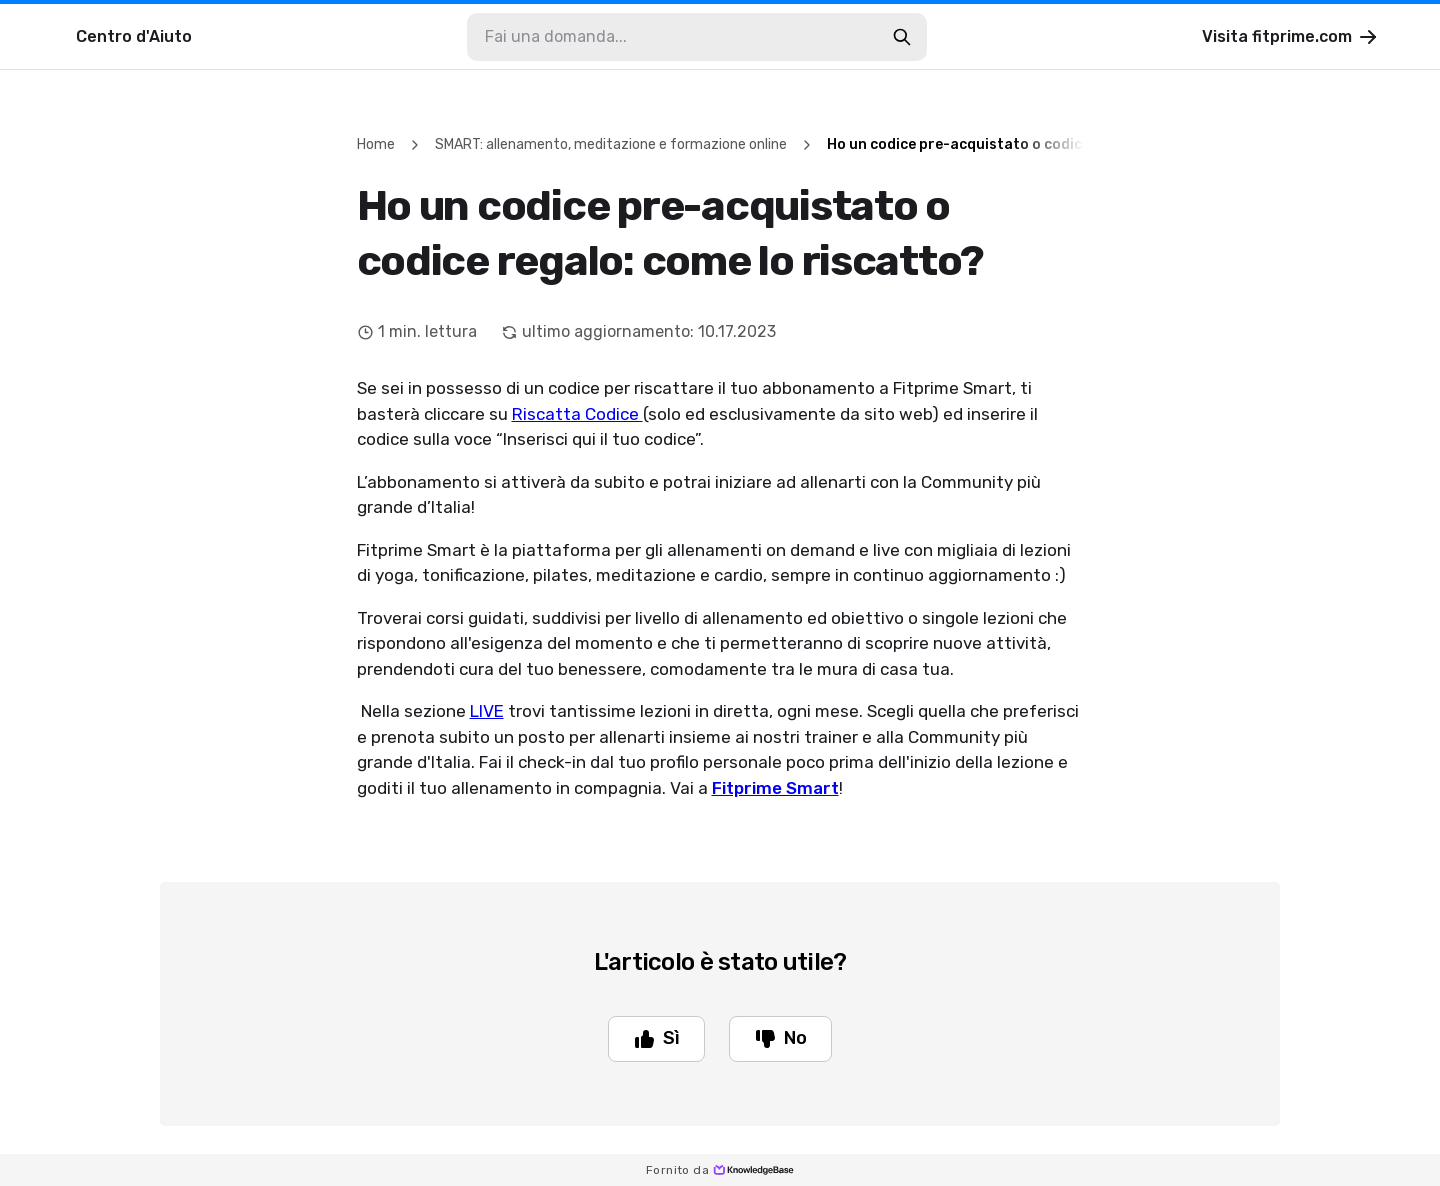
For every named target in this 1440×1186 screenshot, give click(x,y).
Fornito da (720, 1170)
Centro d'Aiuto (134, 36)
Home (376, 144)
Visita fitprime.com (1291, 37)
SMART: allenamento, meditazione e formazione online (611, 144)
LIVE (487, 711)
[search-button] (902, 37)
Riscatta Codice (577, 414)
